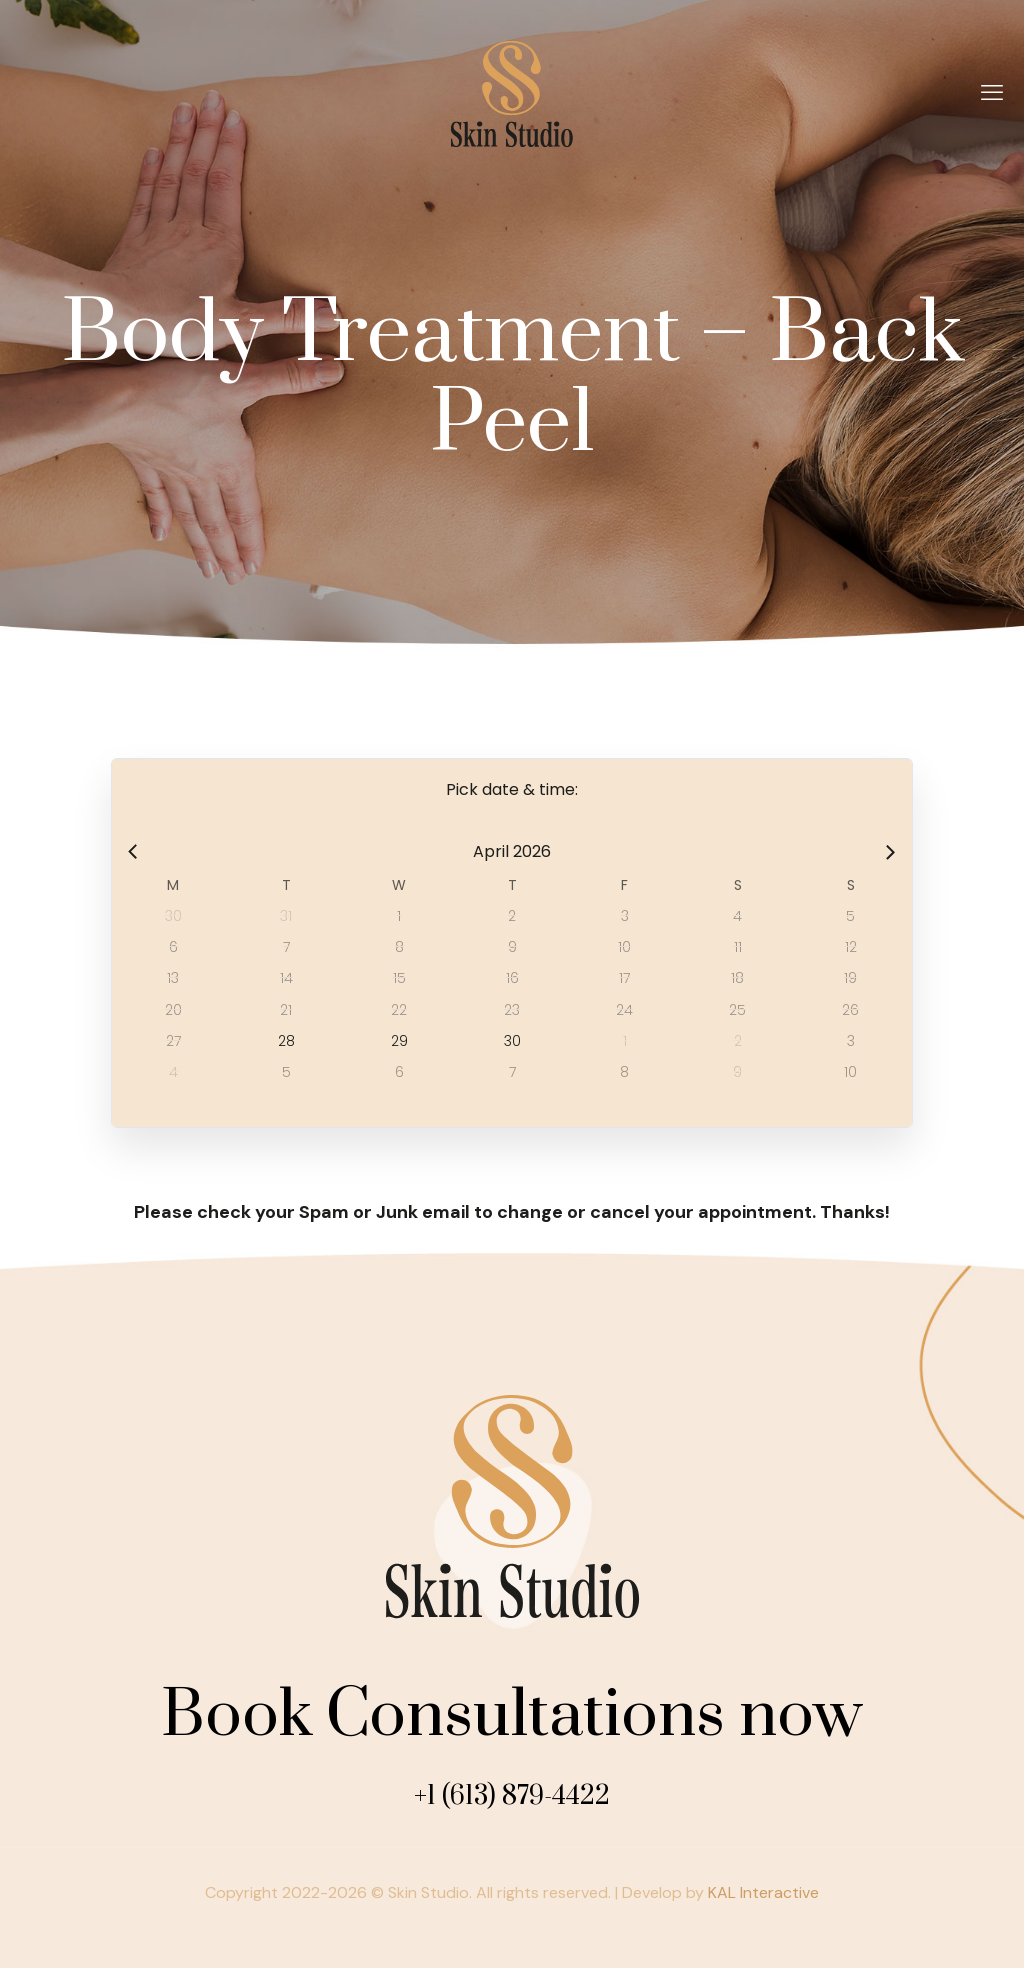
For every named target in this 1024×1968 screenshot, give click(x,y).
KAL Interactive (763, 1892)
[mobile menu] (992, 93)
